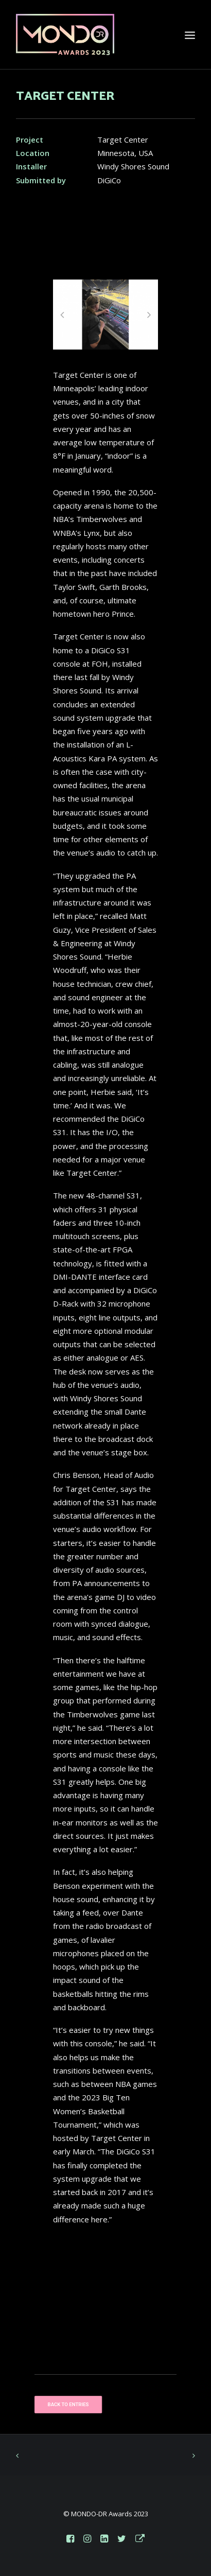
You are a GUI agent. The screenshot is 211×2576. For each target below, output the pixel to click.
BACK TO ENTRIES (68, 2404)
